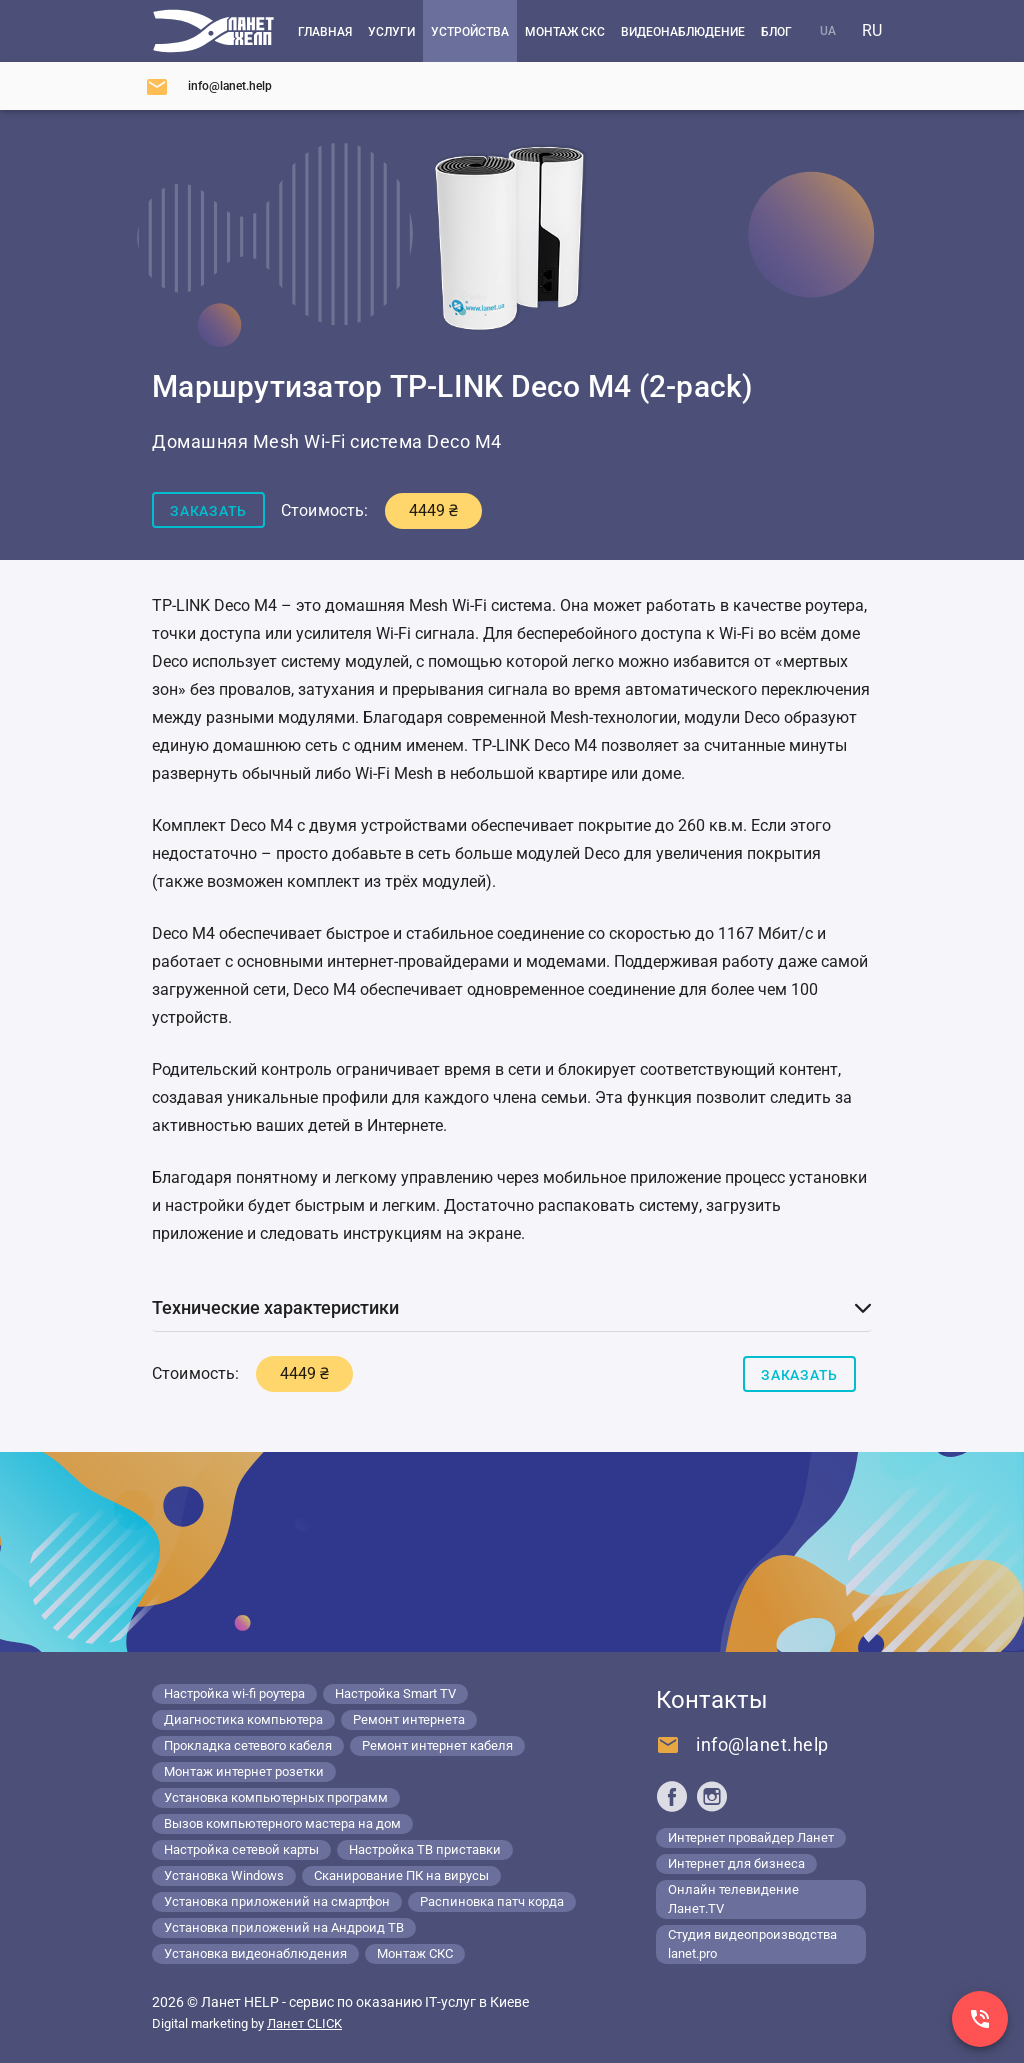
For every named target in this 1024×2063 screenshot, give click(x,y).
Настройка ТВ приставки (425, 1849)
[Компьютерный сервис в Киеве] (213, 31)
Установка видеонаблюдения (255, 1953)
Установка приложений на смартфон (277, 1901)
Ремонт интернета (409, 1719)
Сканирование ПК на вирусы (401, 1875)
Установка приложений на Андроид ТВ (284, 1927)
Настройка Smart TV (395, 1693)
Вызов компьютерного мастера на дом (282, 1823)
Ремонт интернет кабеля (437, 1745)
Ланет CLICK (304, 2023)
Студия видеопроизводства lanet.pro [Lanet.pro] (752, 1944)
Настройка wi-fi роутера (234, 1693)
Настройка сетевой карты (241, 1849)
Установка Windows (224, 1875)
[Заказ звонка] (980, 2019)
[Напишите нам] (208, 86)
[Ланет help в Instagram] (712, 1796)
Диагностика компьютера (243, 1719)
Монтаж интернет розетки (244, 1771)
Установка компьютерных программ (276, 1797)
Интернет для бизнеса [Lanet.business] (736, 1863)
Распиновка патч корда (492, 1901)
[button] (512, 1308)
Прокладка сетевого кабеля (248, 1745)
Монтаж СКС (415, 1953)
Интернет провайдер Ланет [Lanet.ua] (751, 1837)
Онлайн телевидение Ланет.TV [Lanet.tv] (733, 1899)
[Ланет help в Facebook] (672, 1796)
